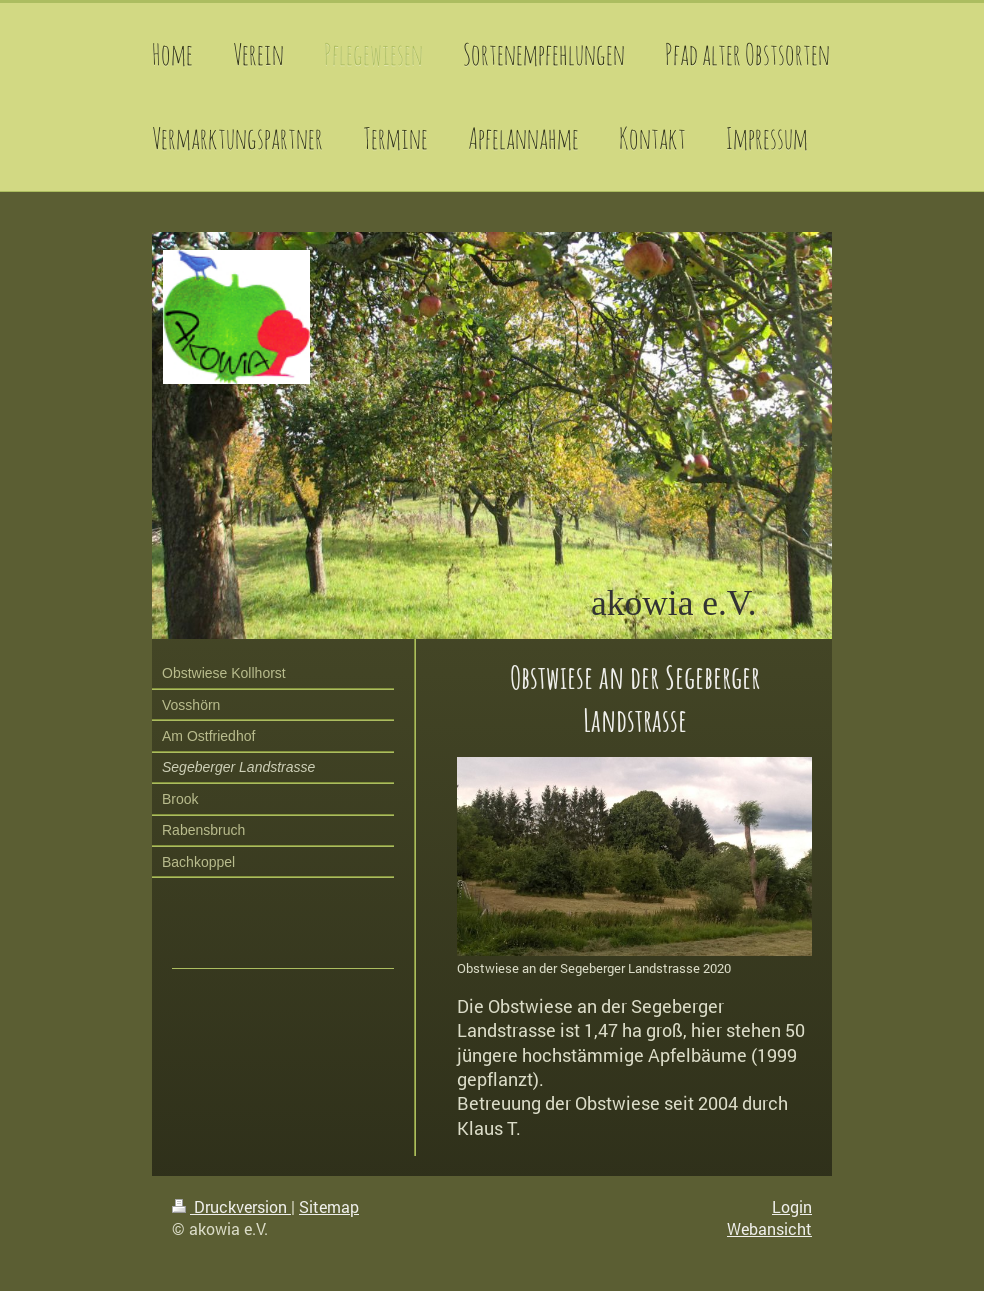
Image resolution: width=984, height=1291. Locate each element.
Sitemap (329, 1206)
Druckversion (231, 1206)
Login (792, 1206)
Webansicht (769, 1228)
